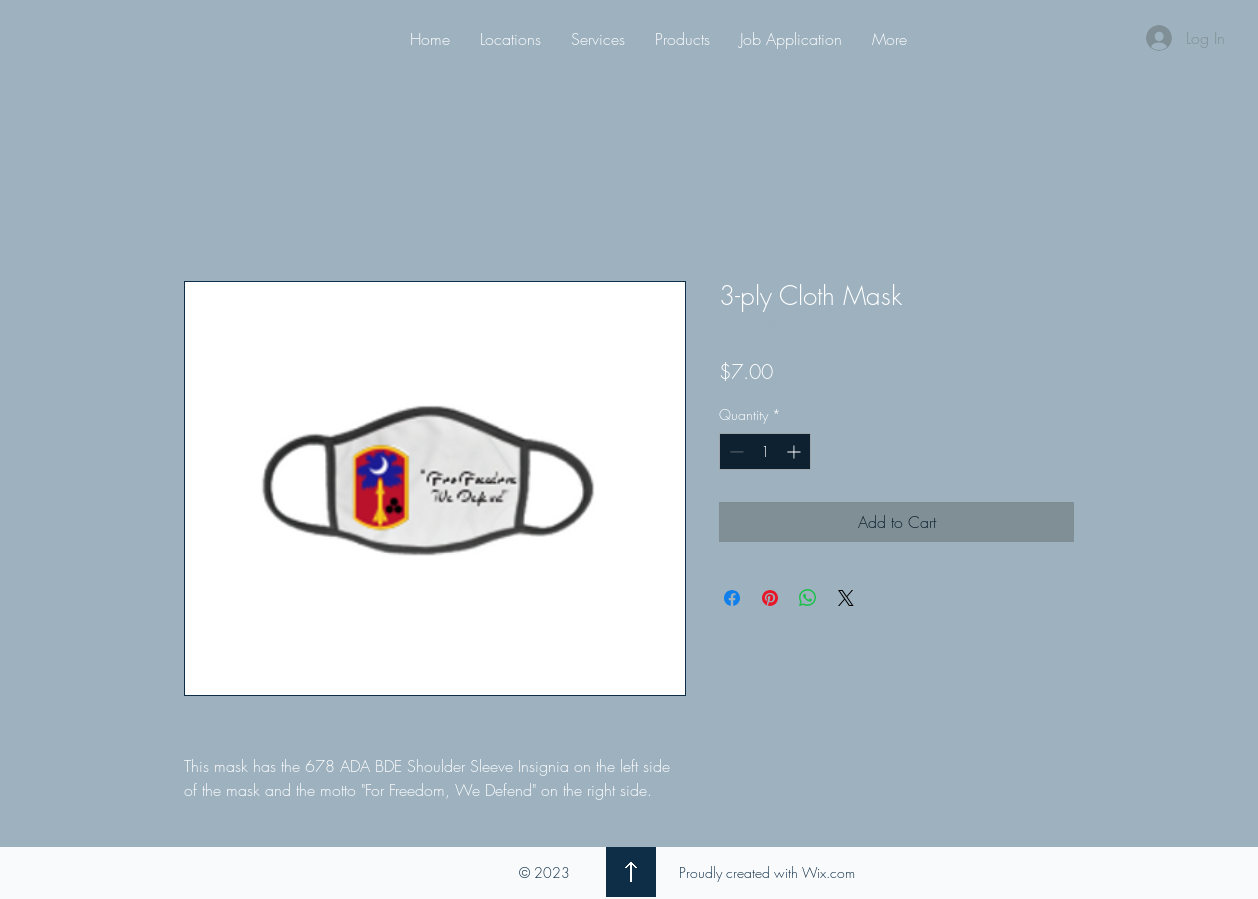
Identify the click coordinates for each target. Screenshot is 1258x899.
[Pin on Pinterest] (770, 598)
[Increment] (795, 451)
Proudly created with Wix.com (767, 872)
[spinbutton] (765, 451)
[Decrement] (734, 451)
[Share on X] (846, 598)
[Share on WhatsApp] (808, 598)
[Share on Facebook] (732, 598)
